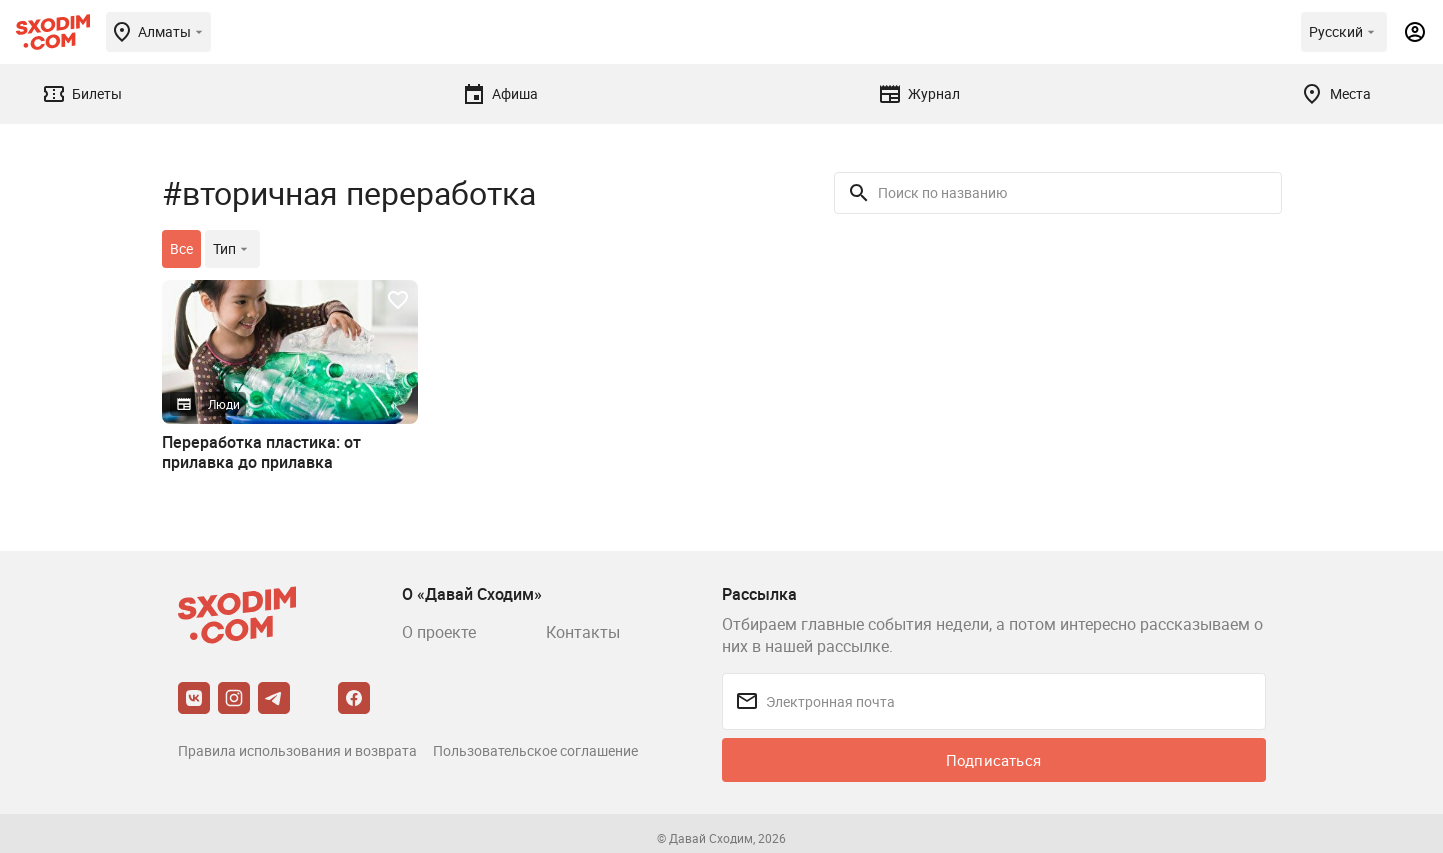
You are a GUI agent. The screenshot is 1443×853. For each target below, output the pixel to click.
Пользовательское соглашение (535, 750)
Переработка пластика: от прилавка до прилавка (261, 452)
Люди (224, 404)
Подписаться (993, 760)
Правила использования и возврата (297, 750)
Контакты (583, 632)
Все (181, 248)
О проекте (439, 632)
